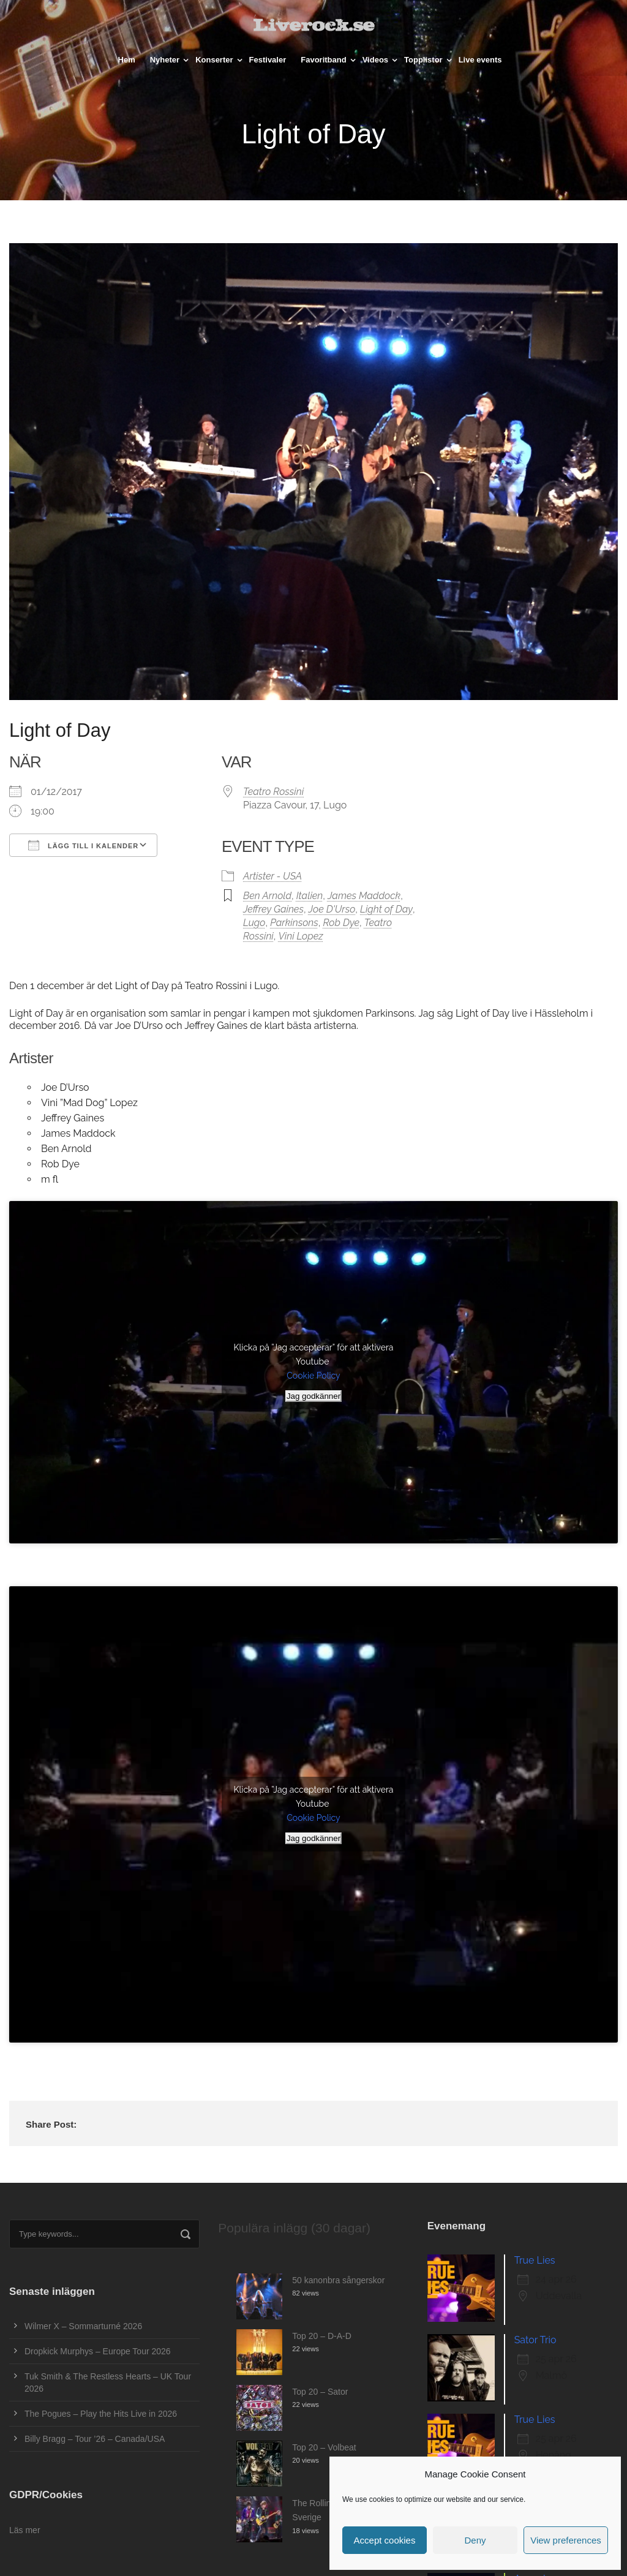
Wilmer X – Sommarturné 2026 (83, 2326)
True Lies (534, 2260)
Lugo (254, 922)
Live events (480, 59)
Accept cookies (385, 2540)
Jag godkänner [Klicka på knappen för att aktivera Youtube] (313, 1396)
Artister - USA (272, 876)
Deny (475, 2540)
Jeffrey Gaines (273, 909)
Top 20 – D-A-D (321, 2336)
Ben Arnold (267, 896)
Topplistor (423, 59)
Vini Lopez (300, 936)
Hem (126, 59)
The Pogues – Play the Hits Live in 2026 (100, 2414)
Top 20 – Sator (320, 2392)
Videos (375, 59)
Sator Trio (535, 2340)
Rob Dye (341, 922)
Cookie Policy (313, 1375)
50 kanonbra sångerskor (338, 2280)
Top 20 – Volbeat (324, 2447)
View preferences (565, 2540)
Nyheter (164, 59)
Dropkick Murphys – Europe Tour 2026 (97, 2351)
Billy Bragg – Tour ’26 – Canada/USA (94, 2439)
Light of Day (386, 909)
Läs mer (24, 2530)
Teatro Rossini (273, 791)
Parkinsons (294, 922)
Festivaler (268, 59)
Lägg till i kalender (83, 845)
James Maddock (364, 896)
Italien (309, 896)
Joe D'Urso (332, 909)
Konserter (214, 59)
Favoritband (323, 59)
